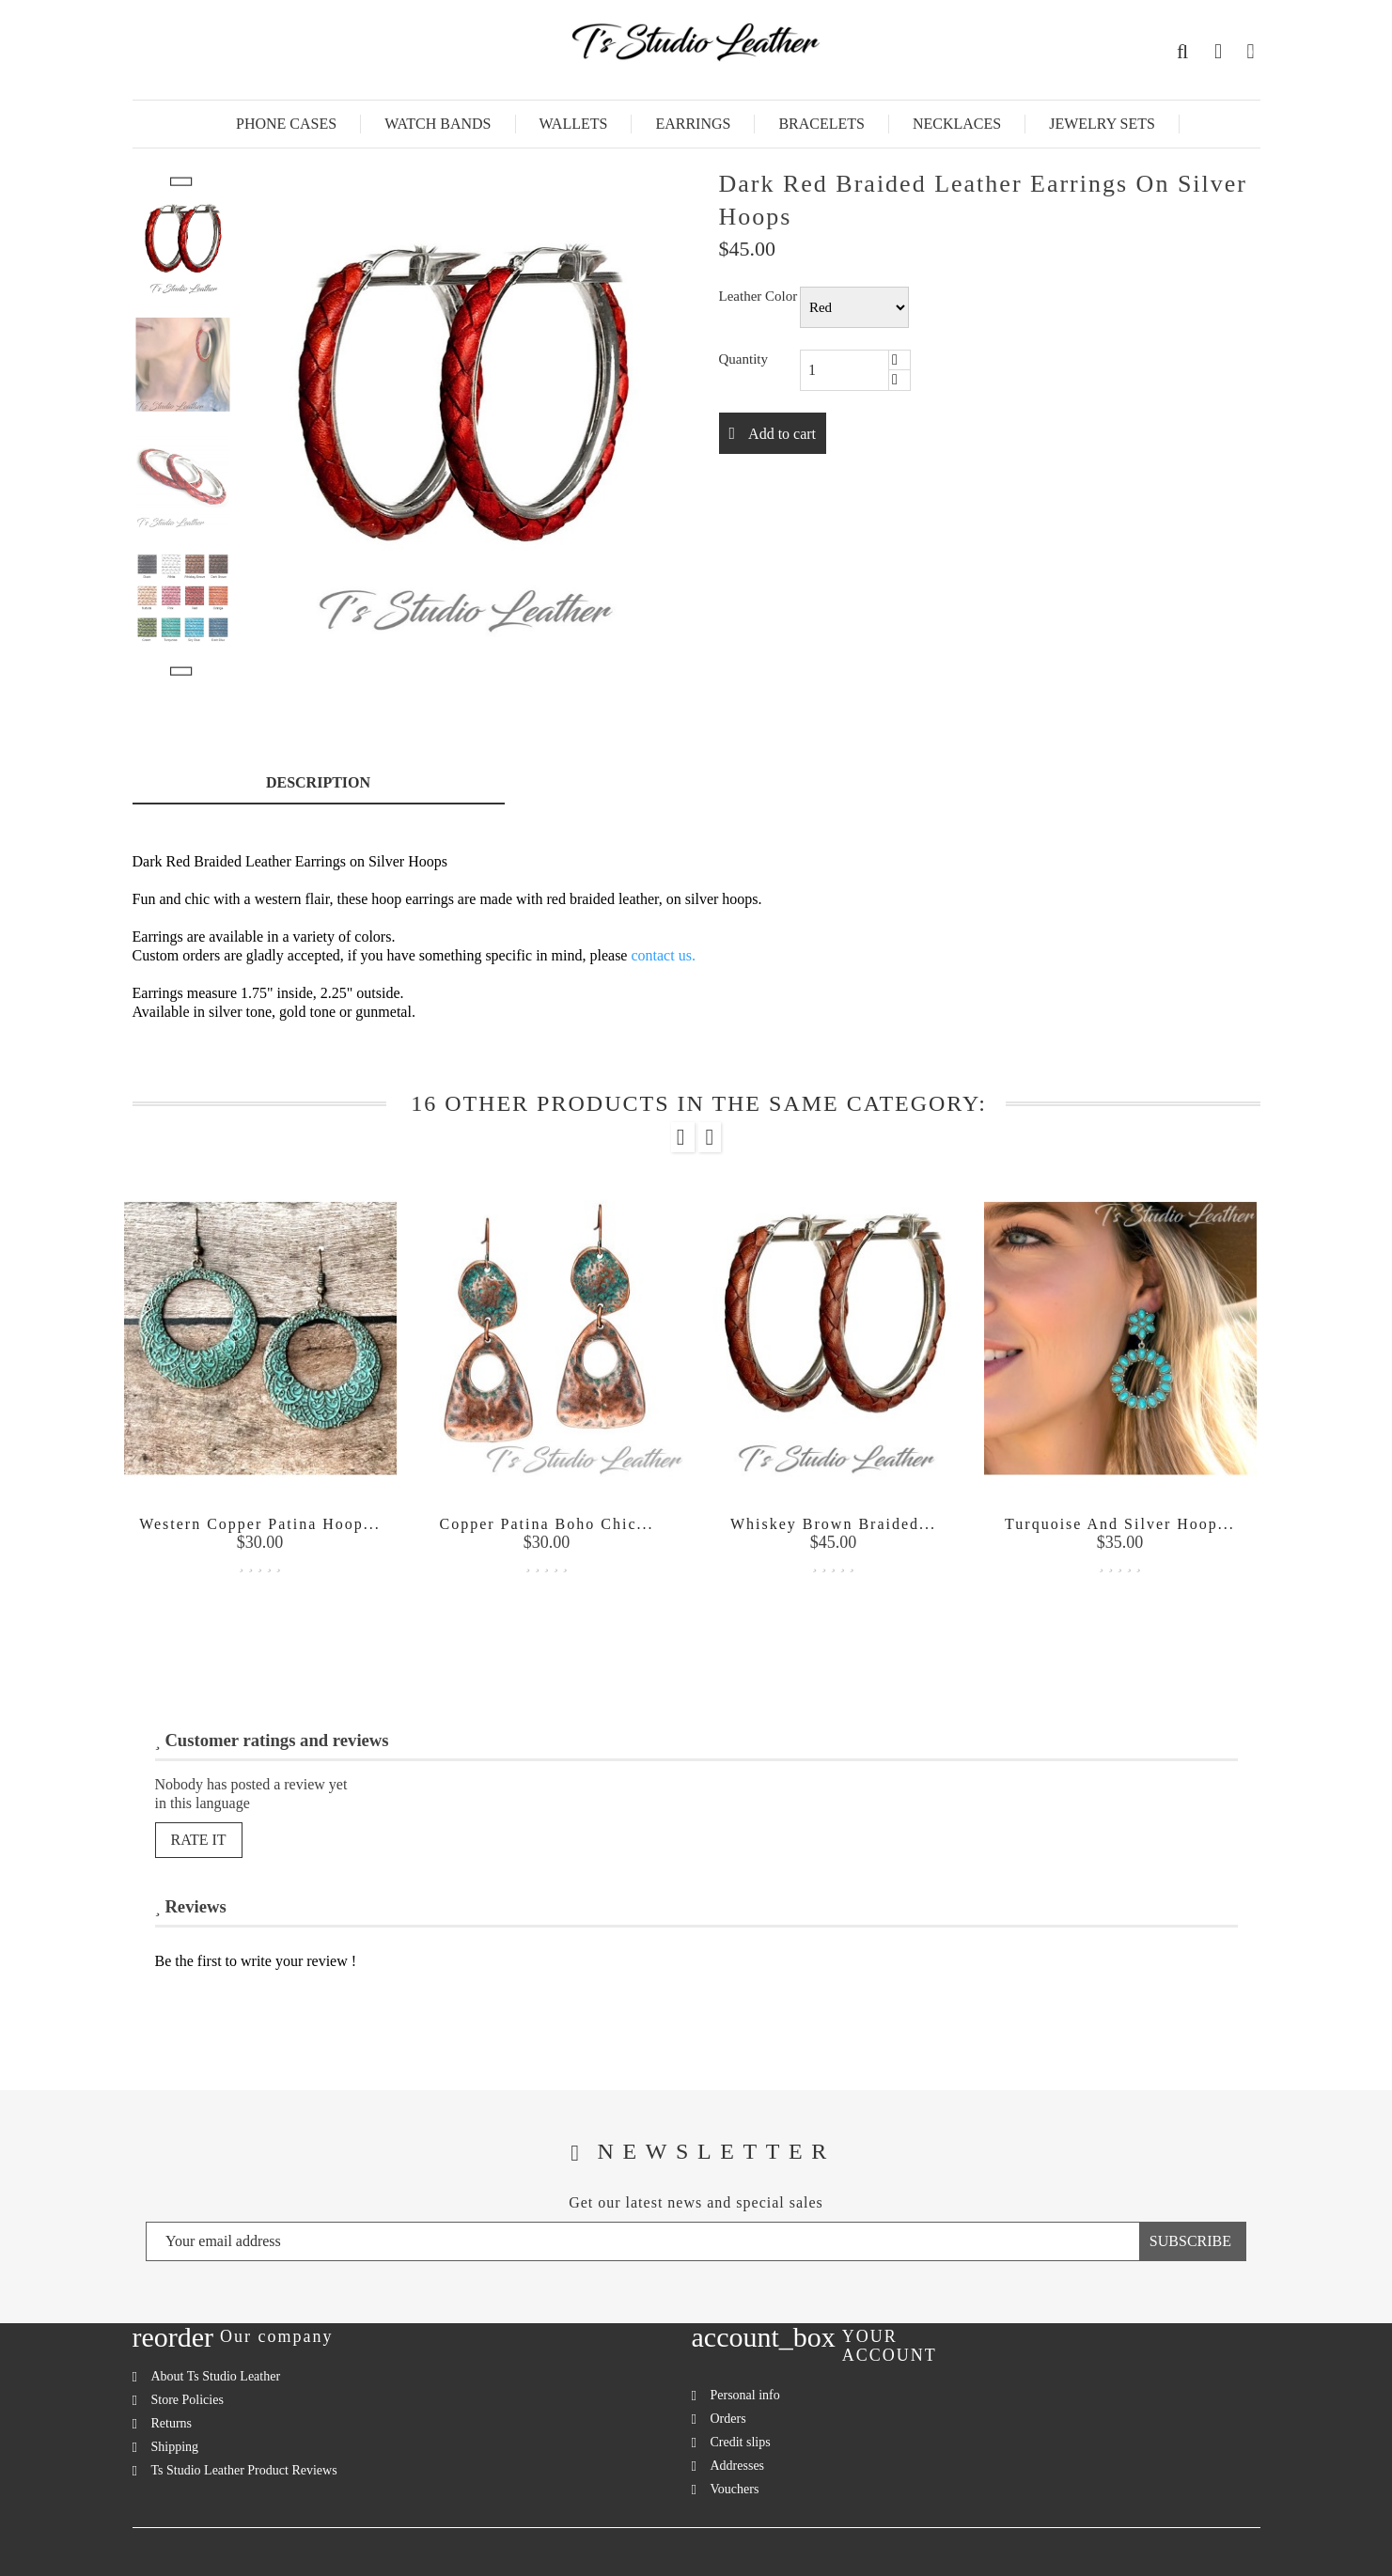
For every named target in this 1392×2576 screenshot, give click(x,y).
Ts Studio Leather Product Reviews (244, 2470)
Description (318, 782)
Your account (889, 2346)
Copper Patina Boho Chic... (547, 1524)
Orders (728, 2419)
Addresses (738, 2466)
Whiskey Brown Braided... (833, 1524)
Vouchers (735, 2489)
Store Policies (187, 2400)
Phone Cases (286, 124)
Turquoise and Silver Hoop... (1120, 1524)
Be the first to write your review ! (256, 1961)
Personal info (745, 2395)
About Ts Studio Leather (216, 2376)
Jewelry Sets (1102, 124)
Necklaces (957, 124)
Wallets (574, 124)
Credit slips (741, 2442)
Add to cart (780, 434)
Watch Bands (437, 124)
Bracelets (821, 124)
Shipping (175, 2447)
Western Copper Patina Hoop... (260, 1524)
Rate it (199, 1840)
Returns (172, 2423)
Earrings (692, 124)
